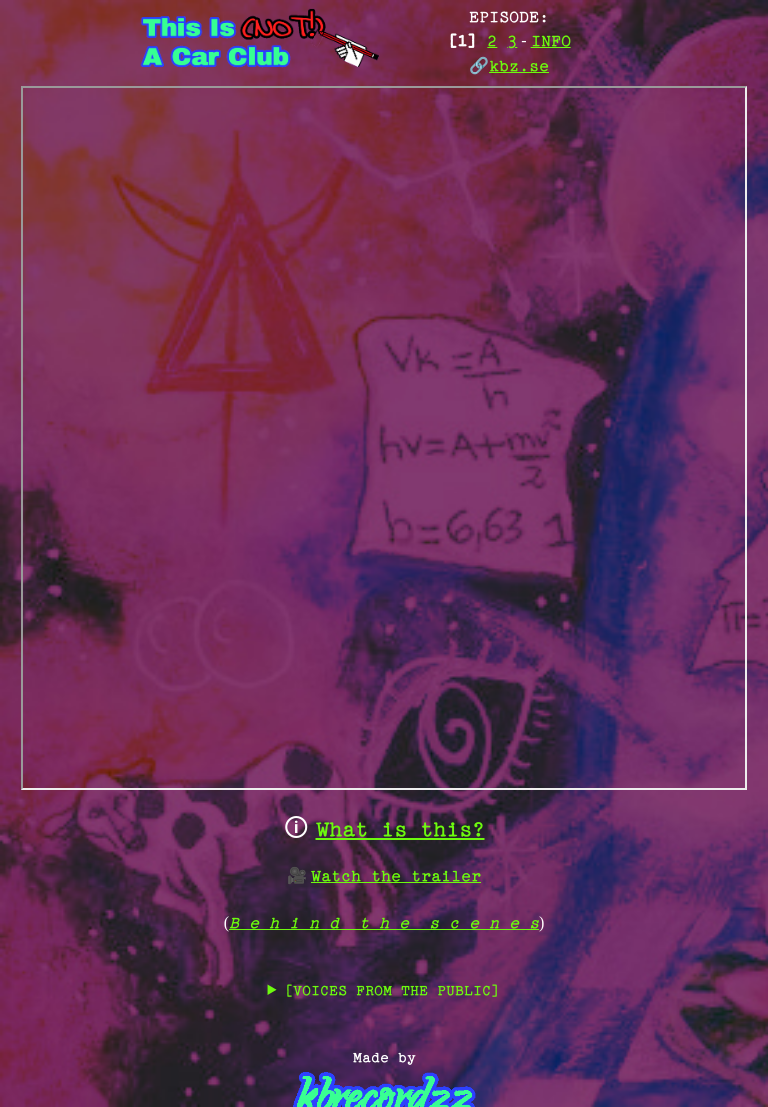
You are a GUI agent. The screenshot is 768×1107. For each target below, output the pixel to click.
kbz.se (519, 67)
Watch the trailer (396, 877)
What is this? (400, 831)
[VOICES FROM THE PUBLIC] (392, 991)
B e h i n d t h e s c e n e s (384, 924)
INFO (551, 42)
